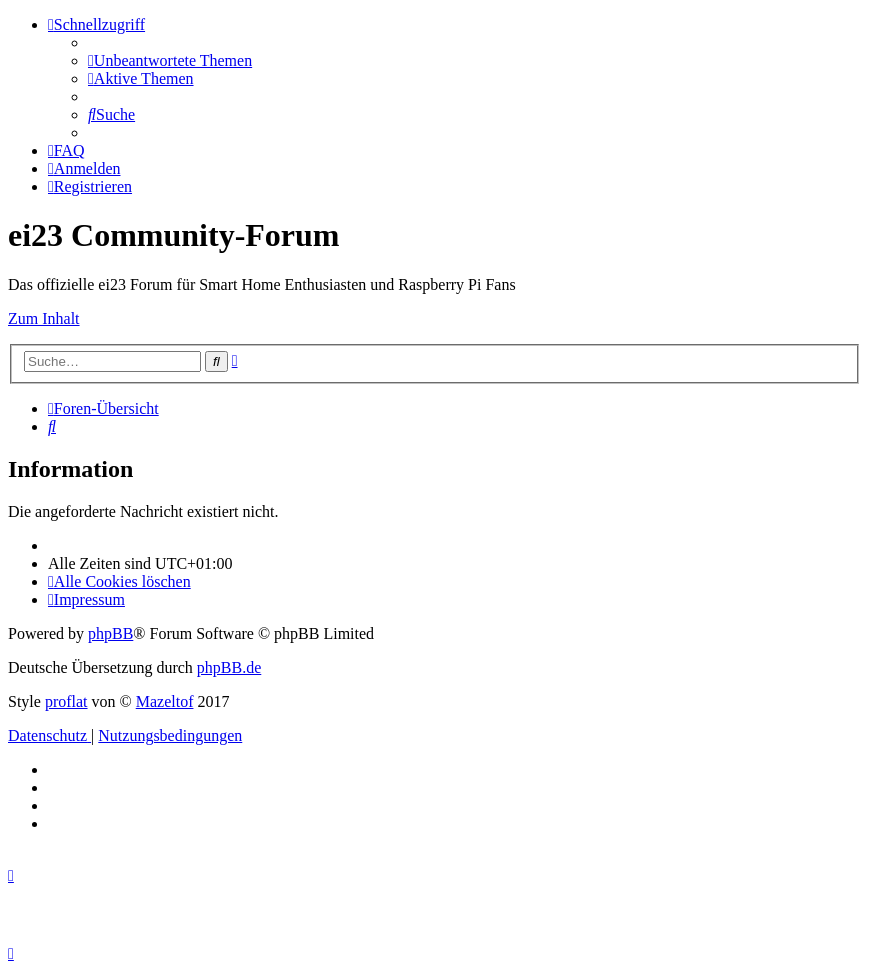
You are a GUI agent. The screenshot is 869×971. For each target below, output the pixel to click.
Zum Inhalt (44, 318)
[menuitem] (170, 60)
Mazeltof (165, 701)
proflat (66, 701)
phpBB (110, 633)
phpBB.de (229, 667)
